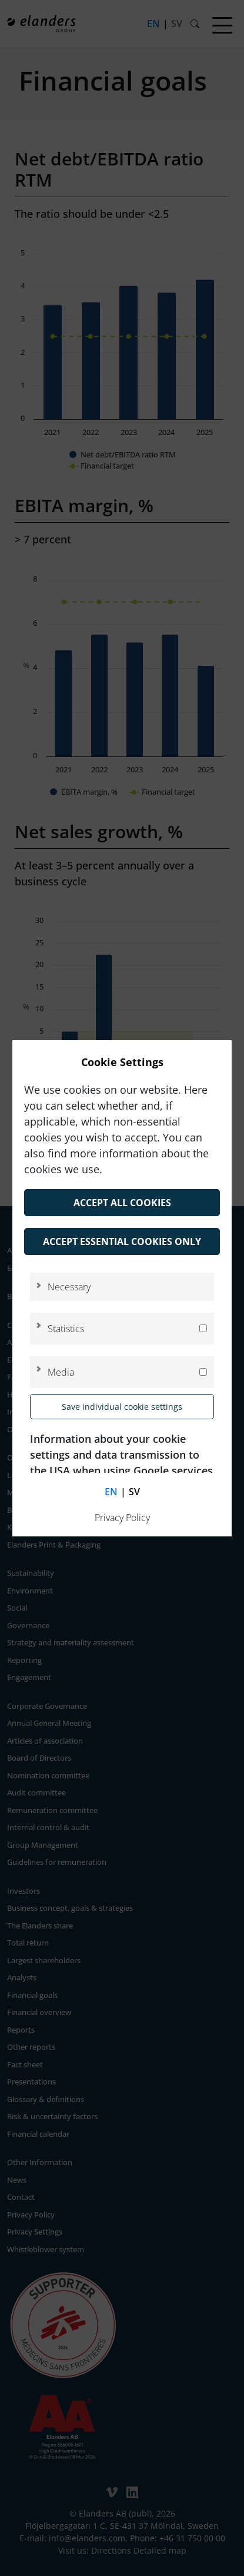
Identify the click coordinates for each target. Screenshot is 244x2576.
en (111, 1491)
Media (61, 1372)
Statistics (66, 1328)
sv (134, 1491)
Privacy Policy (122, 1517)
